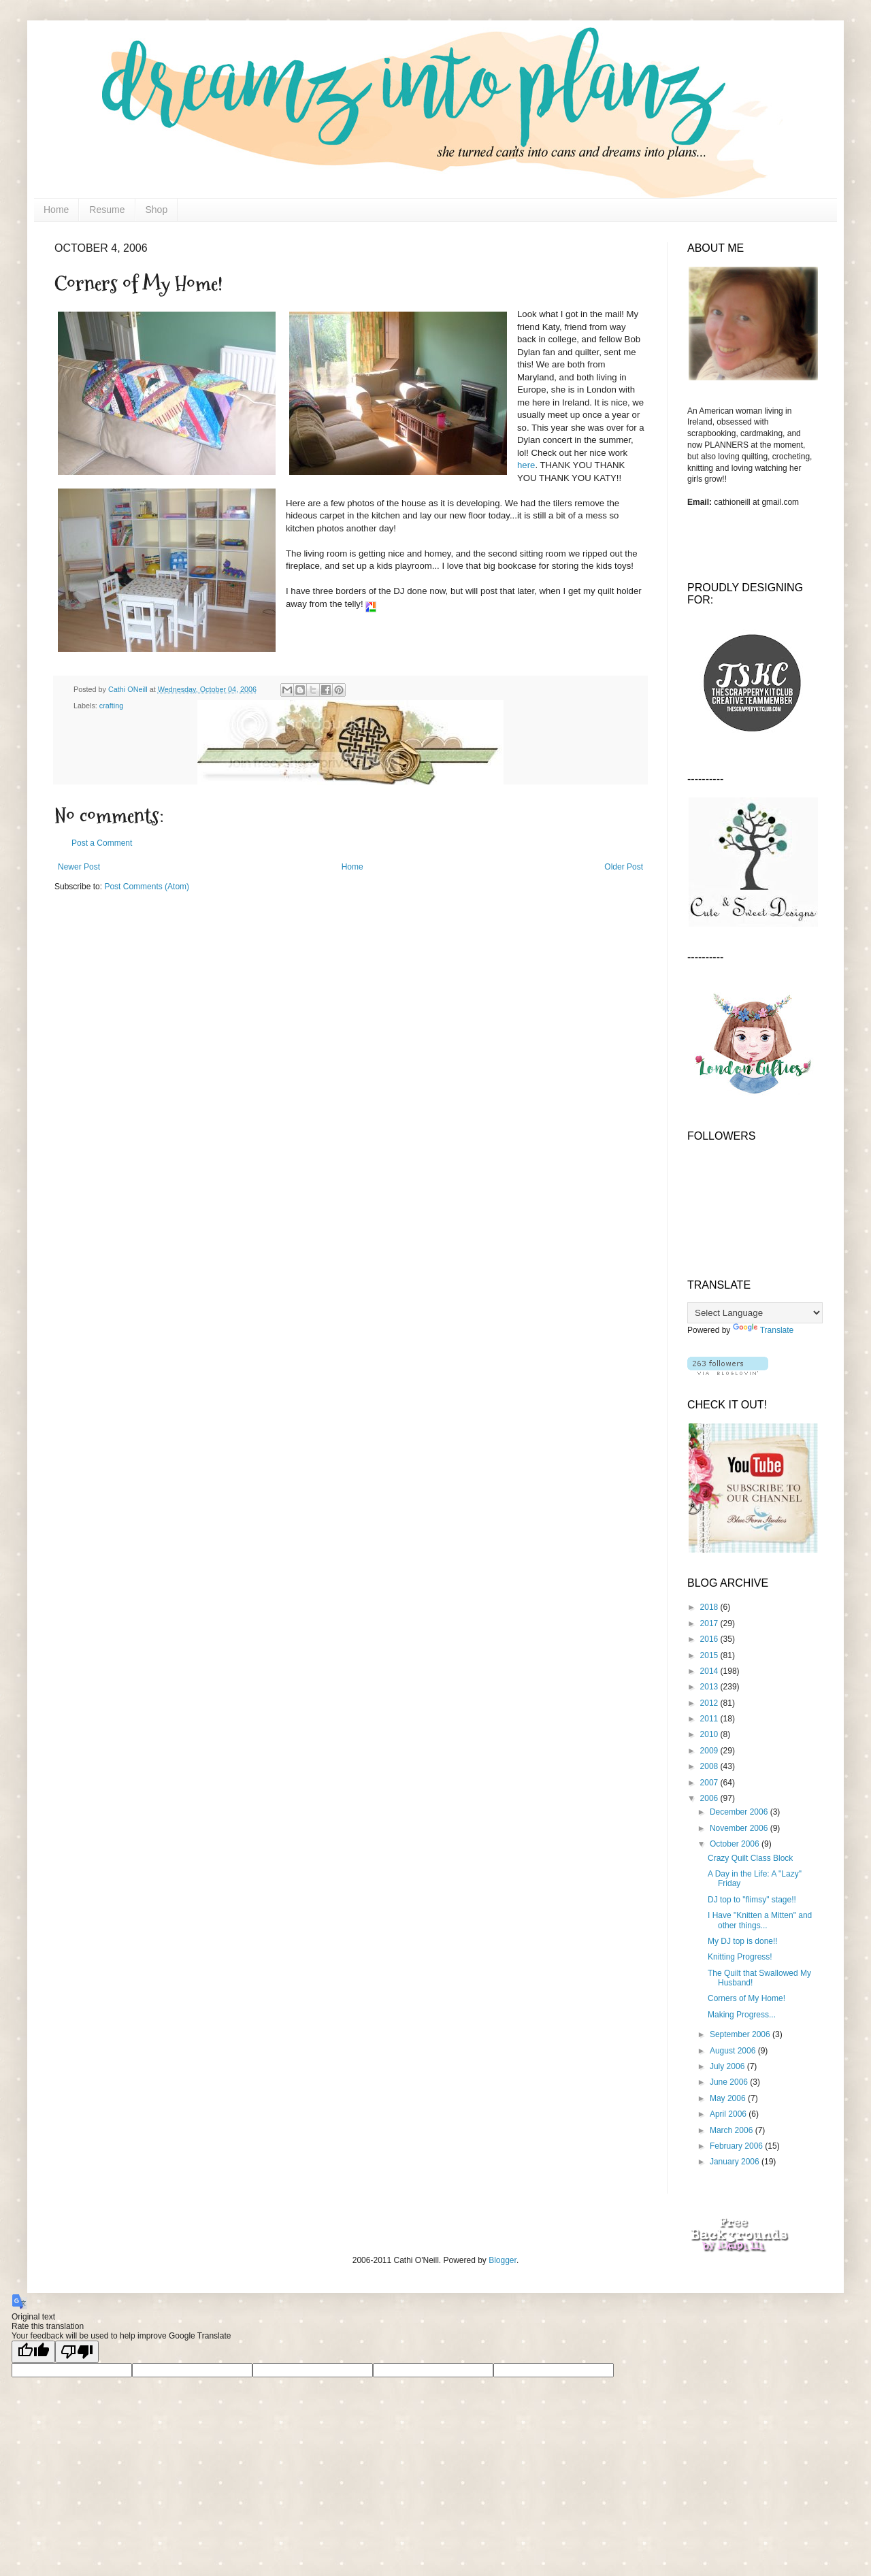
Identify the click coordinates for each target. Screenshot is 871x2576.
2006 (710, 1798)
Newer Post (79, 867)
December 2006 (740, 1812)
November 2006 (740, 1828)
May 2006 (729, 2098)
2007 (710, 1782)
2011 (710, 1718)
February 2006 (737, 2146)
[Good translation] (33, 2352)
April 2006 (729, 2114)
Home (56, 209)
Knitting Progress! (740, 1957)
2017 (710, 1623)
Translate (763, 1330)
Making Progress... (742, 2014)
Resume (107, 209)
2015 (710, 1655)
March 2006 (732, 2130)
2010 (710, 1734)
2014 (710, 1671)
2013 (710, 1686)
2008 (710, 1766)
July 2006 (728, 2066)
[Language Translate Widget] (755, 1312)
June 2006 (730, 2082)
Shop (157, 209)
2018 (710, 1607)
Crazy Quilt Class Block (750, 1858)
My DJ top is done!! (743, 1941)
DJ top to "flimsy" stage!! (752, 1899)
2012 (710, 1703)
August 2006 (734, 2050)
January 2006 (735, 2161)
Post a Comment (101, 843)
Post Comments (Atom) (146, 886)
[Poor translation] (77, 2352)
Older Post (623, 867)
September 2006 (741, 2034)
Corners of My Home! (746, 1998)
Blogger (502, 2260)
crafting (111, 705)
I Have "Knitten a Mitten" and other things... (760, 1920)
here (526, 465)
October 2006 (735, 1844)
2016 (710, 1639)
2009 (710, 1750)
